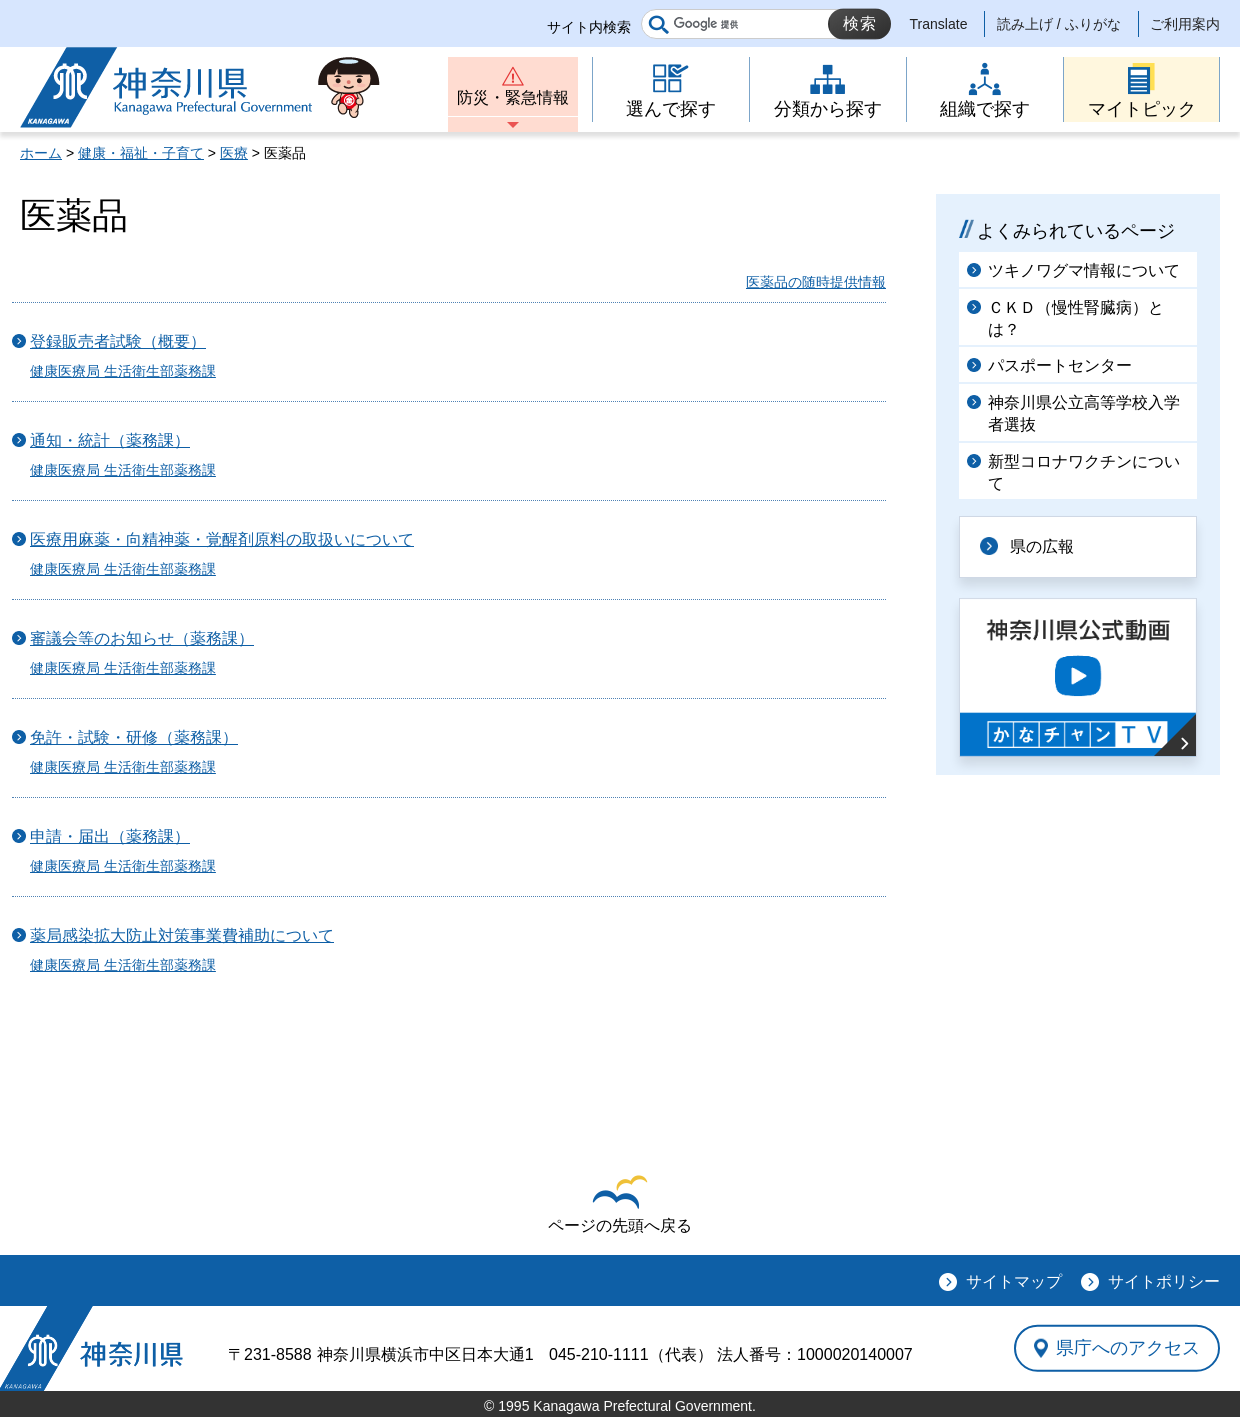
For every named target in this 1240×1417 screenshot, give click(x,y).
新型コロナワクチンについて (1084, 472)
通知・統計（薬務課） (110, 440)
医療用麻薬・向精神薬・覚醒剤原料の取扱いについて (222, 539)
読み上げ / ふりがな (1059, 24)
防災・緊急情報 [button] (513, 97)
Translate (939, 24)
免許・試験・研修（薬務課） (134, 737)
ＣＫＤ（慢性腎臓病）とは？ (1076, 318)
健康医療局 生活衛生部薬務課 (123, 371)
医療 (234, 153)
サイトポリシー (1164, 1281)
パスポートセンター (1060, 365)
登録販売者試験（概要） (118, 341)
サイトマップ (1014, 1281)
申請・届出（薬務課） (110, 836)
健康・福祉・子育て (141, 153)
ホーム (41, 153)
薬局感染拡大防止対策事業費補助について (182, 935)
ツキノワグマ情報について (1084, 270)
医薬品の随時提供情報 (816, 282)
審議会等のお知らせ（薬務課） (142, 638)
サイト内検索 (589, 27)
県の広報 (1042, 546)
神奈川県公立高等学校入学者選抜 (1084, 413)
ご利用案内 (1185, 24)
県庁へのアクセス (1128, 1348)
